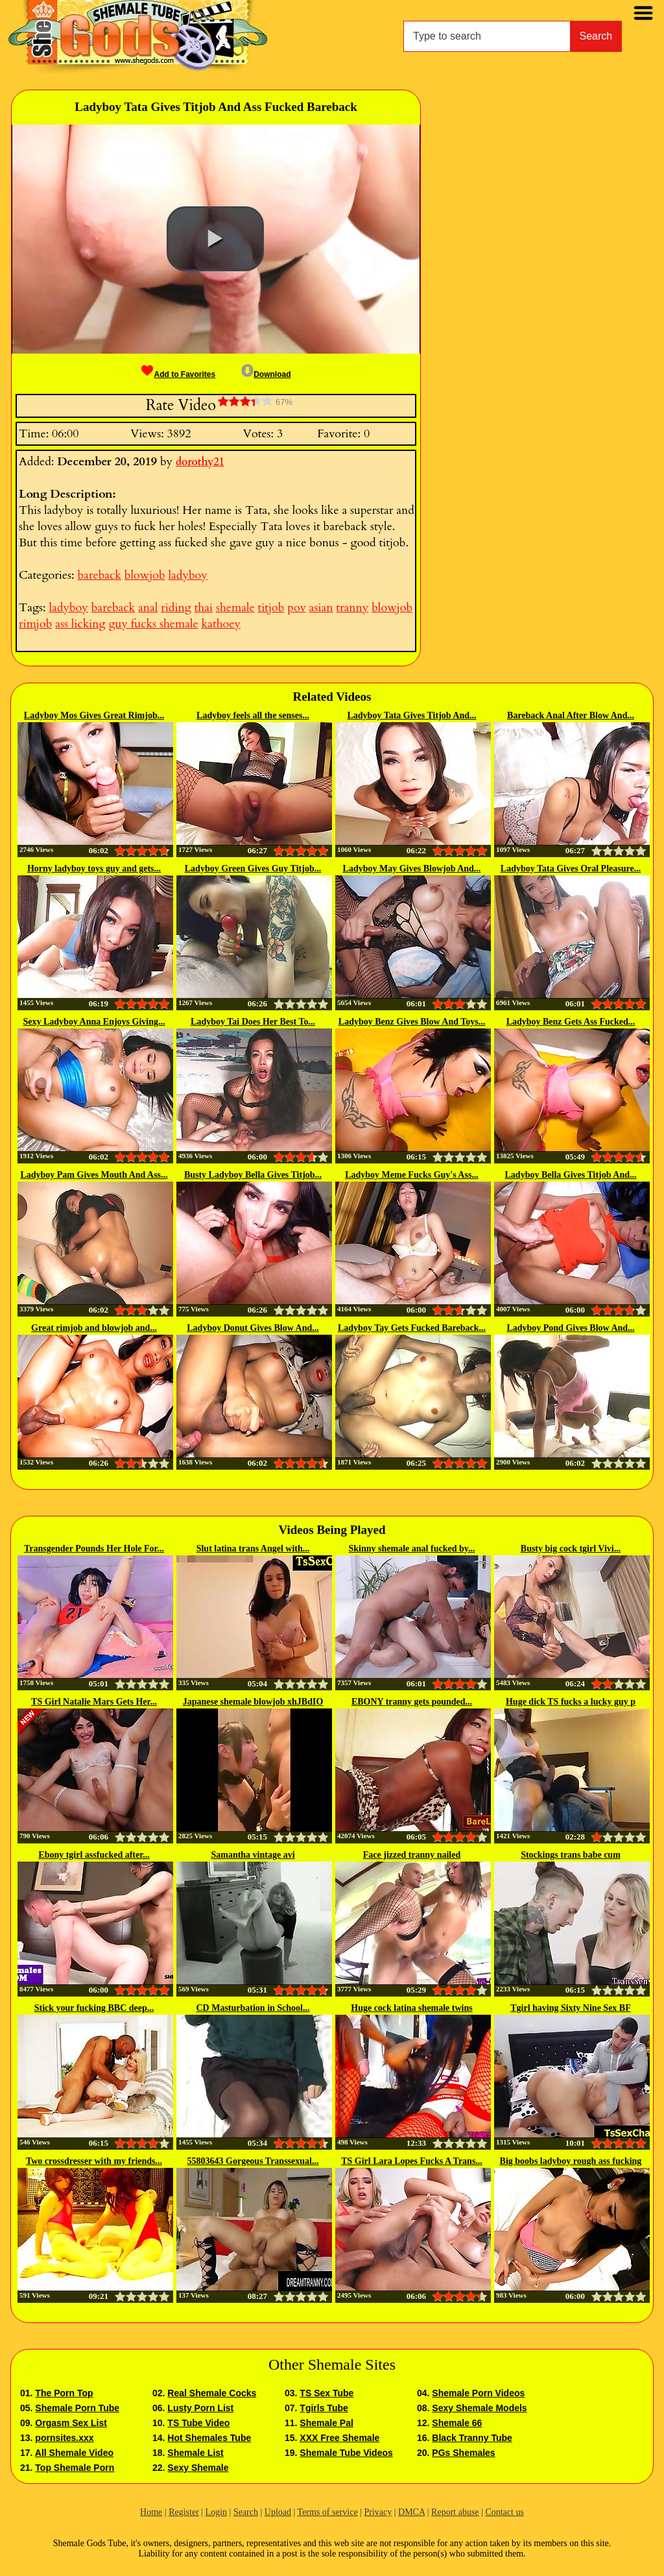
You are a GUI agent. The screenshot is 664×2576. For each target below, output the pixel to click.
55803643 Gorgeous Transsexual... (253, 2161)
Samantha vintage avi (252, 1855)
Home (151, 2512)
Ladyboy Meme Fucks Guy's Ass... (412, 1175)
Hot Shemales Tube (209, 2438)
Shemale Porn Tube (77, 2408)
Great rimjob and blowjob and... (94, 1328)
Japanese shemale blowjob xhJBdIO (253, 1702)
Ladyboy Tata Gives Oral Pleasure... (571, 868)
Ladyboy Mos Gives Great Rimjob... (94, 715)
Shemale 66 (457, 2423)
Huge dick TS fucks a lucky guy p (570, 1702)
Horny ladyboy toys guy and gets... (94, 868)
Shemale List (195, 2453)
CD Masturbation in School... (252, 2008)
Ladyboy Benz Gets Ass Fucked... (570, 1022)
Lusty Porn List (200, 2408)
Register (184, 2512)
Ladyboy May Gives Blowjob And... (412, 868)
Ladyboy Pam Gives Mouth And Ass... (93, 1175)
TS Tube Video (198, 2423)
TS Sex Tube (326, 2393)
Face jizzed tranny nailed (411, 1855)
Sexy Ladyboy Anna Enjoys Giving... (94, 1022)
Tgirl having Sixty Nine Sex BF (570, 2008)
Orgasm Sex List (71, 2423)
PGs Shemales (463, 2453)
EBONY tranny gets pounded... (411, 1702)
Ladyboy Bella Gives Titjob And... (571, 1175)
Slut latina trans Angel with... (253, 1548)
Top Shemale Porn (74, 2467)
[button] (215, 238)
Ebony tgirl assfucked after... (93, 1855)
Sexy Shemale (197, 2467)
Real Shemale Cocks (211, 2393)
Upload (278, 2512)
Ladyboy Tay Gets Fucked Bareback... (412, 1328)
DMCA (411, 2512)
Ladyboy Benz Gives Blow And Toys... (411, 1022)
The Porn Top (64, 2393)
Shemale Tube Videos (346, 2453)
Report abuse (455, 2512)
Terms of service (328, 2512)
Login (216, 2512)
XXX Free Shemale (339, 2438)
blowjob (144, 575)
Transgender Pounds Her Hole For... (94, 1548)
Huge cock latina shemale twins (411, 2008)
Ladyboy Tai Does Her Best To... (253, 1022)
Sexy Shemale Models (479, 2408)
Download (265, 374)
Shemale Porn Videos (478, 2393)
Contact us (504, 2512)
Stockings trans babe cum (571, 1855)
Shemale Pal (326, 2423)
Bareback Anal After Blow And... (570, 715)
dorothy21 (200, 462)
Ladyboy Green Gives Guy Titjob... (253, 868)
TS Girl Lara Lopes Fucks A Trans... (411, 2161)
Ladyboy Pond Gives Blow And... (570, 1328)
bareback (99, 575)
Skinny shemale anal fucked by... (412, 1548)
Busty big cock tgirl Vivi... (571, 1548)
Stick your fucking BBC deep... (94, 2008)
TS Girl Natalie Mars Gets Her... (94, 1702)
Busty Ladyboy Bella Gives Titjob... (253, 1175)
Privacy (378, 2512)
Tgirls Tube (324, 2408)
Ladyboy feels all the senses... (252, 715)
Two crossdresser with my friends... (94, 2161)
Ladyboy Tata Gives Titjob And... (411, 715)
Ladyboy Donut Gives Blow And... (252, 1328)
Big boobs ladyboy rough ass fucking (571, 2161)
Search (596, 36)
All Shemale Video (74, 2453)
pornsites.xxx (64, 2438)
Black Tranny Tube (472, 2438)
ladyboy (187, 575)
